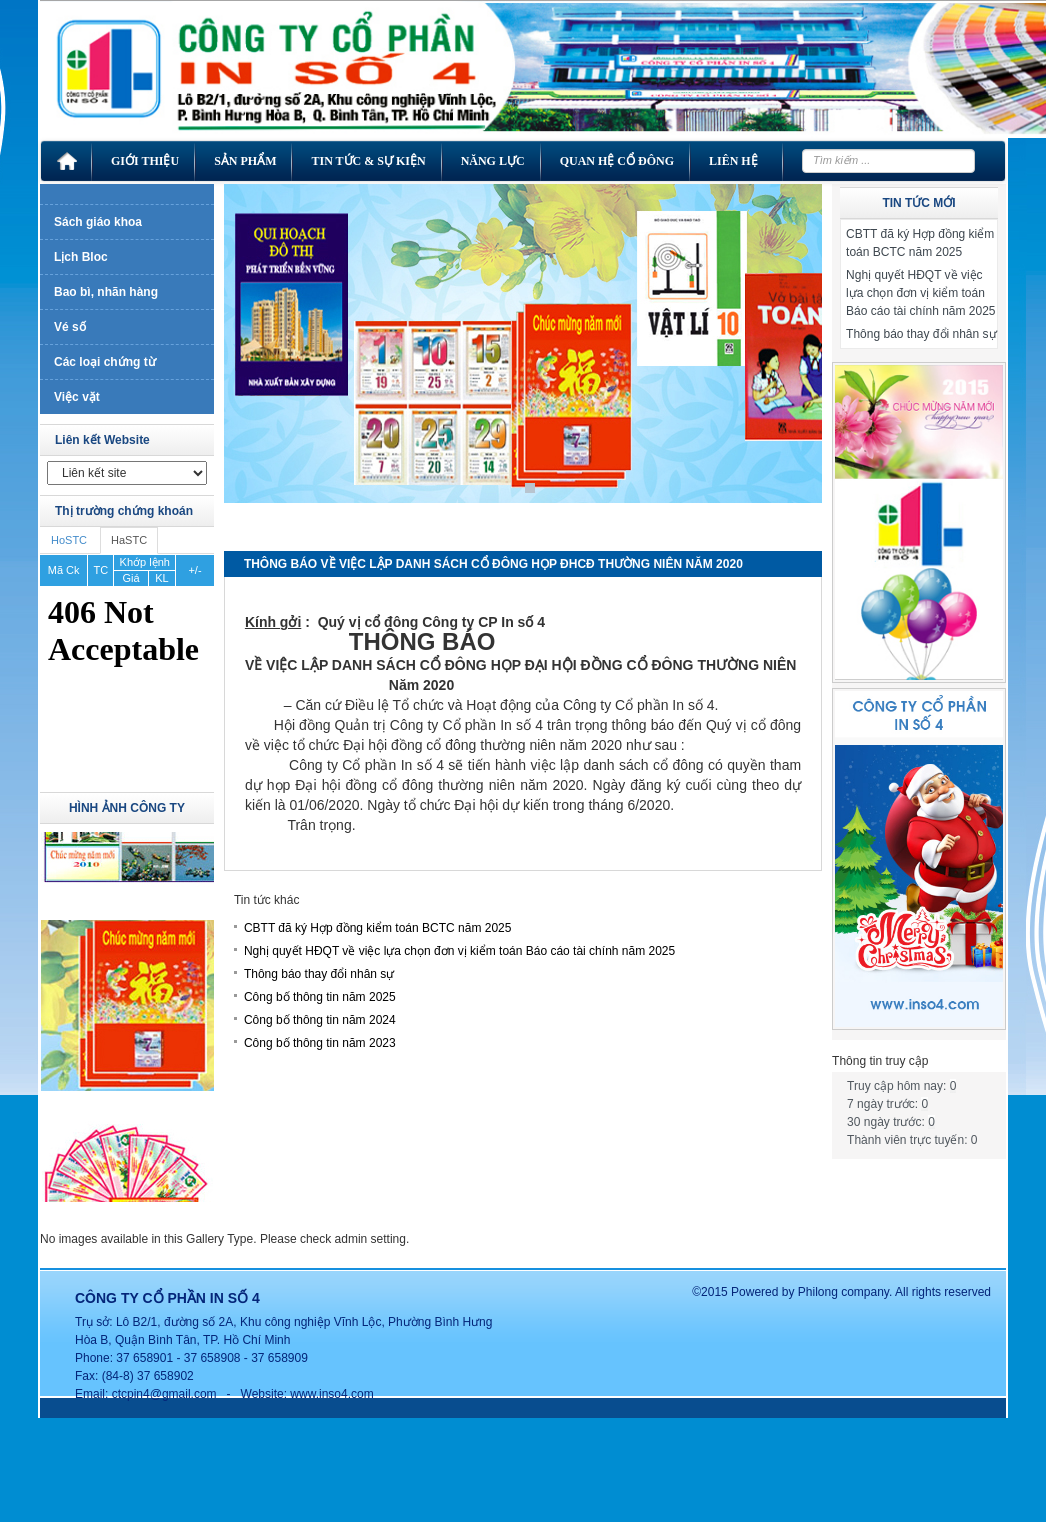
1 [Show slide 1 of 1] (530, 488)
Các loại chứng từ (105, 362)
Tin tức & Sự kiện (368, 161)
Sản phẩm (245, 161)
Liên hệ (733, 161)
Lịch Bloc (81, 257)
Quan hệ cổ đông (617, 161)
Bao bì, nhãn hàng (106, 292)
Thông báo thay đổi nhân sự (319, 974)
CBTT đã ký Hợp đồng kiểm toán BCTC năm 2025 (378, 928)
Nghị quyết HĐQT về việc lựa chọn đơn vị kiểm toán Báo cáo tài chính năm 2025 (459, 951)
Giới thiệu (145, 161)
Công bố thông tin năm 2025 (320, 997)
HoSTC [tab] (69, 540)
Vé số (70, 327)
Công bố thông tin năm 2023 (320, 1043)
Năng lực (493, 161)
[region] (523, 358)
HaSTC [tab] (129, 540)
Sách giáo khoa (98, 222)
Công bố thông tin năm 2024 (320, 1020)
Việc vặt (77, 397)
